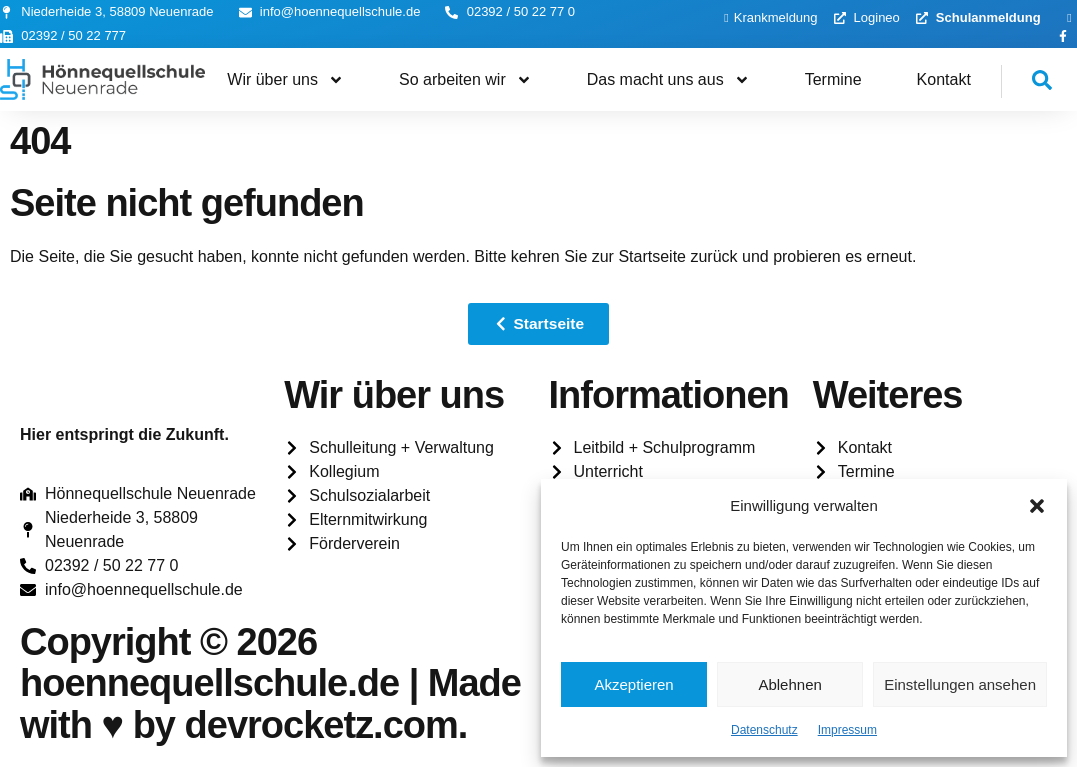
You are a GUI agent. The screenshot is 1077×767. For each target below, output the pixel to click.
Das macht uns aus (668, 80)
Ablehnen (789, 684)
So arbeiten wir (465, 80)
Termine (833, 79)
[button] (1037, 506)
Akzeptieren (633, 684)
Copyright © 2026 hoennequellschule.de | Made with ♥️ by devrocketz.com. (270, 684)
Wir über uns (285, 80)
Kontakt (944, 79)
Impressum (847, 730)
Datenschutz (764, 730)
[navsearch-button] (1027, 81)
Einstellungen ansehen (960, 684)
